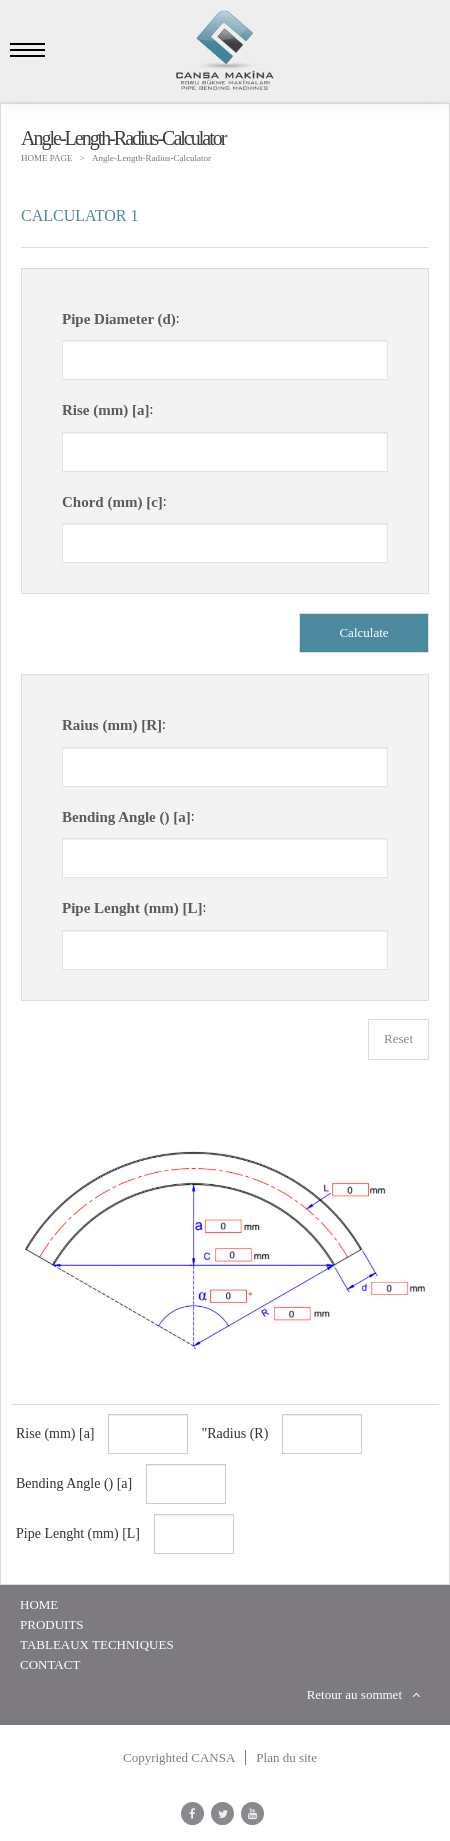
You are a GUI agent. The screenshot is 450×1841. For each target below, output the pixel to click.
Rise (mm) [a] (105, 410)
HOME (39, 1604)
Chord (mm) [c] (112, 502)
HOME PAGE (46, 158)
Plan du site (286, 1757)
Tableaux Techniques (97, 1644)
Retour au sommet (363, 1694)
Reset (398, 1038)
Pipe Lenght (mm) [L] (132, 908)
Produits (52, 1624)
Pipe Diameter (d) (119, 319)
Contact (50, 1664)
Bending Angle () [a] (126, 817)
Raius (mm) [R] (112, 725)
